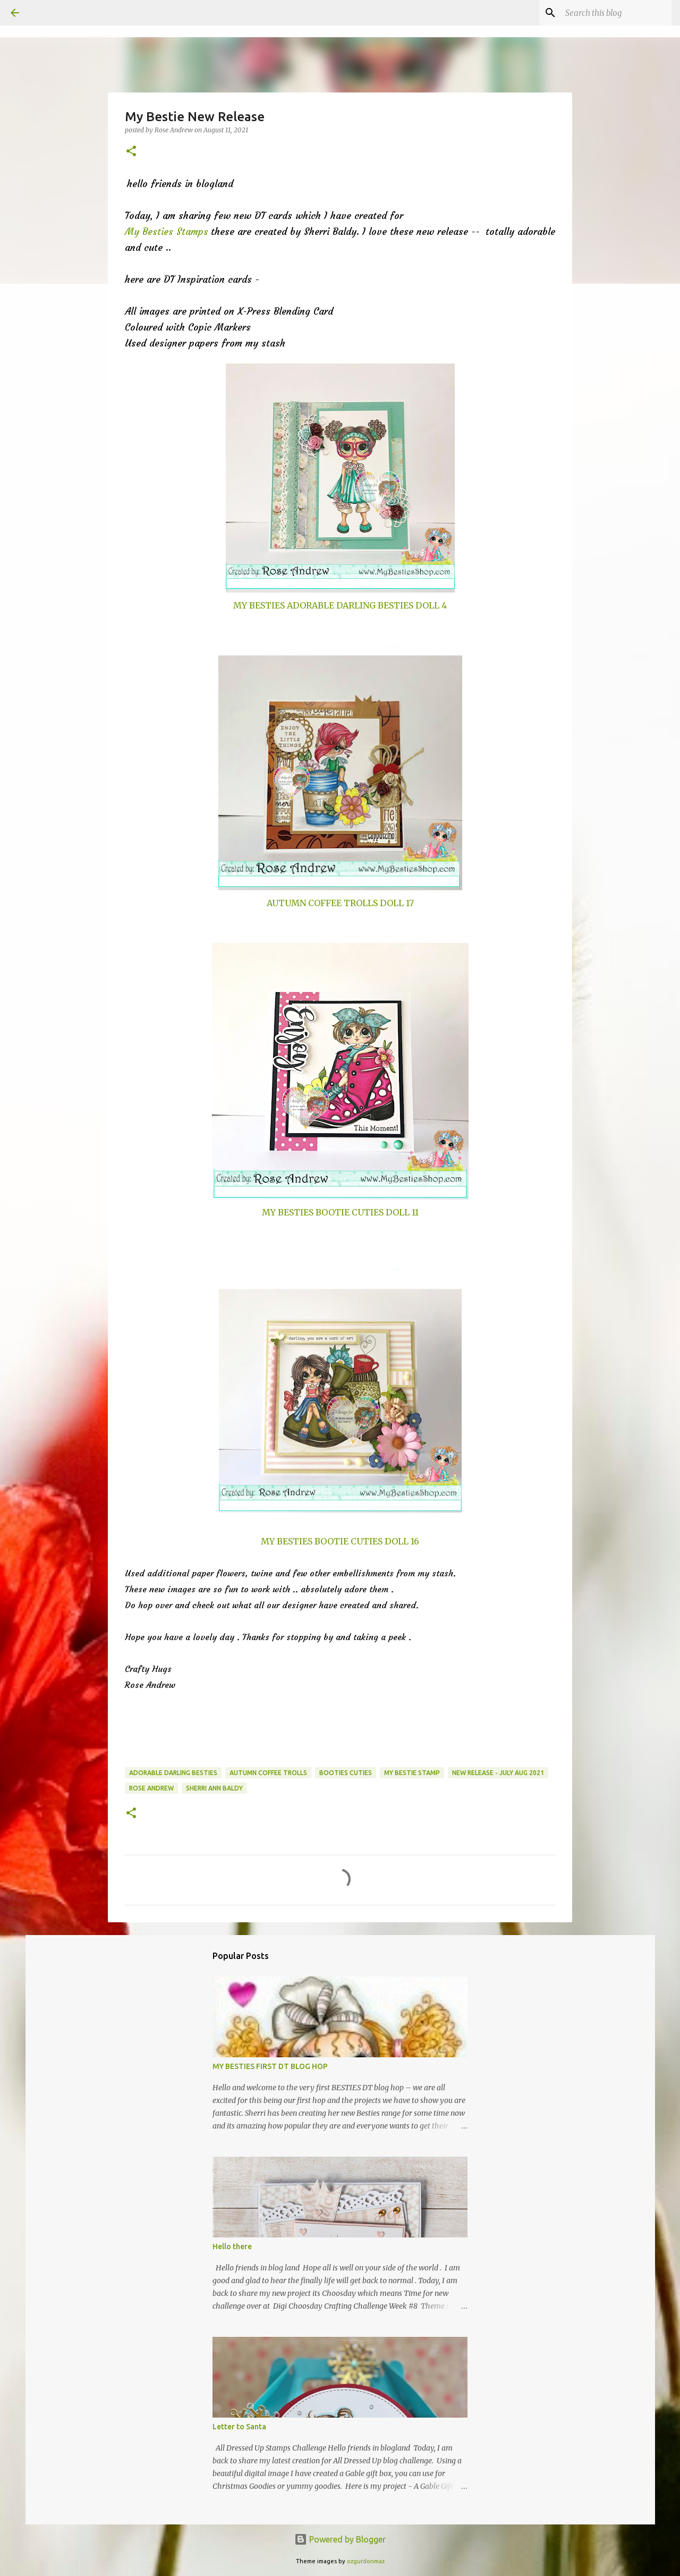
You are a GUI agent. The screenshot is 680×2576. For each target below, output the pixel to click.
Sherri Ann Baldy (214, 1788)
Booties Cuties (345, 1772)
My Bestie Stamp (412, 1772)
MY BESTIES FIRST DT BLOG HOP (270, 2066)
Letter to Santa (239, 2426)
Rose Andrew (151, 1788)
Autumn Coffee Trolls (268, 1772)
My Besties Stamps (166, 231)
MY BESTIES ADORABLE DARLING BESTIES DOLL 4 (340, 605)
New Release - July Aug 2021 (498, 1772)
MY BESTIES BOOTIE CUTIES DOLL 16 (340, 1541)
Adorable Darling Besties (173, 1772)
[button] (131, 152)
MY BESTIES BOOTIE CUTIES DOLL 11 (340, 1212)
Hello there (232, 2246)
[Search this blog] (616, 13)
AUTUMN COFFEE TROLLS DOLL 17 (340, 903)
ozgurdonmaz (366, 2561)
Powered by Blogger (340, 2539)
